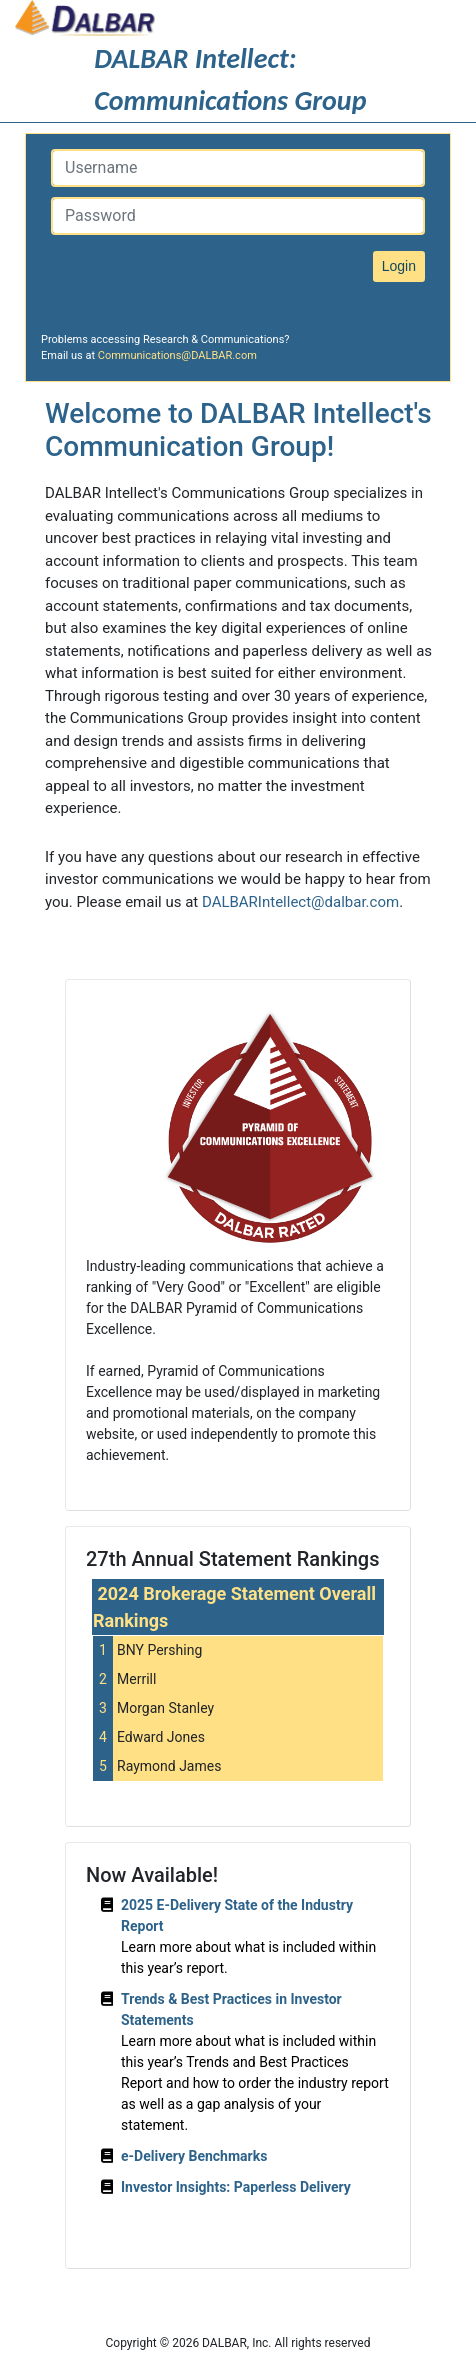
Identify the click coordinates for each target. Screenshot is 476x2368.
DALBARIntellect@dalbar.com (300, 902)
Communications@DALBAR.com (177, 355)
